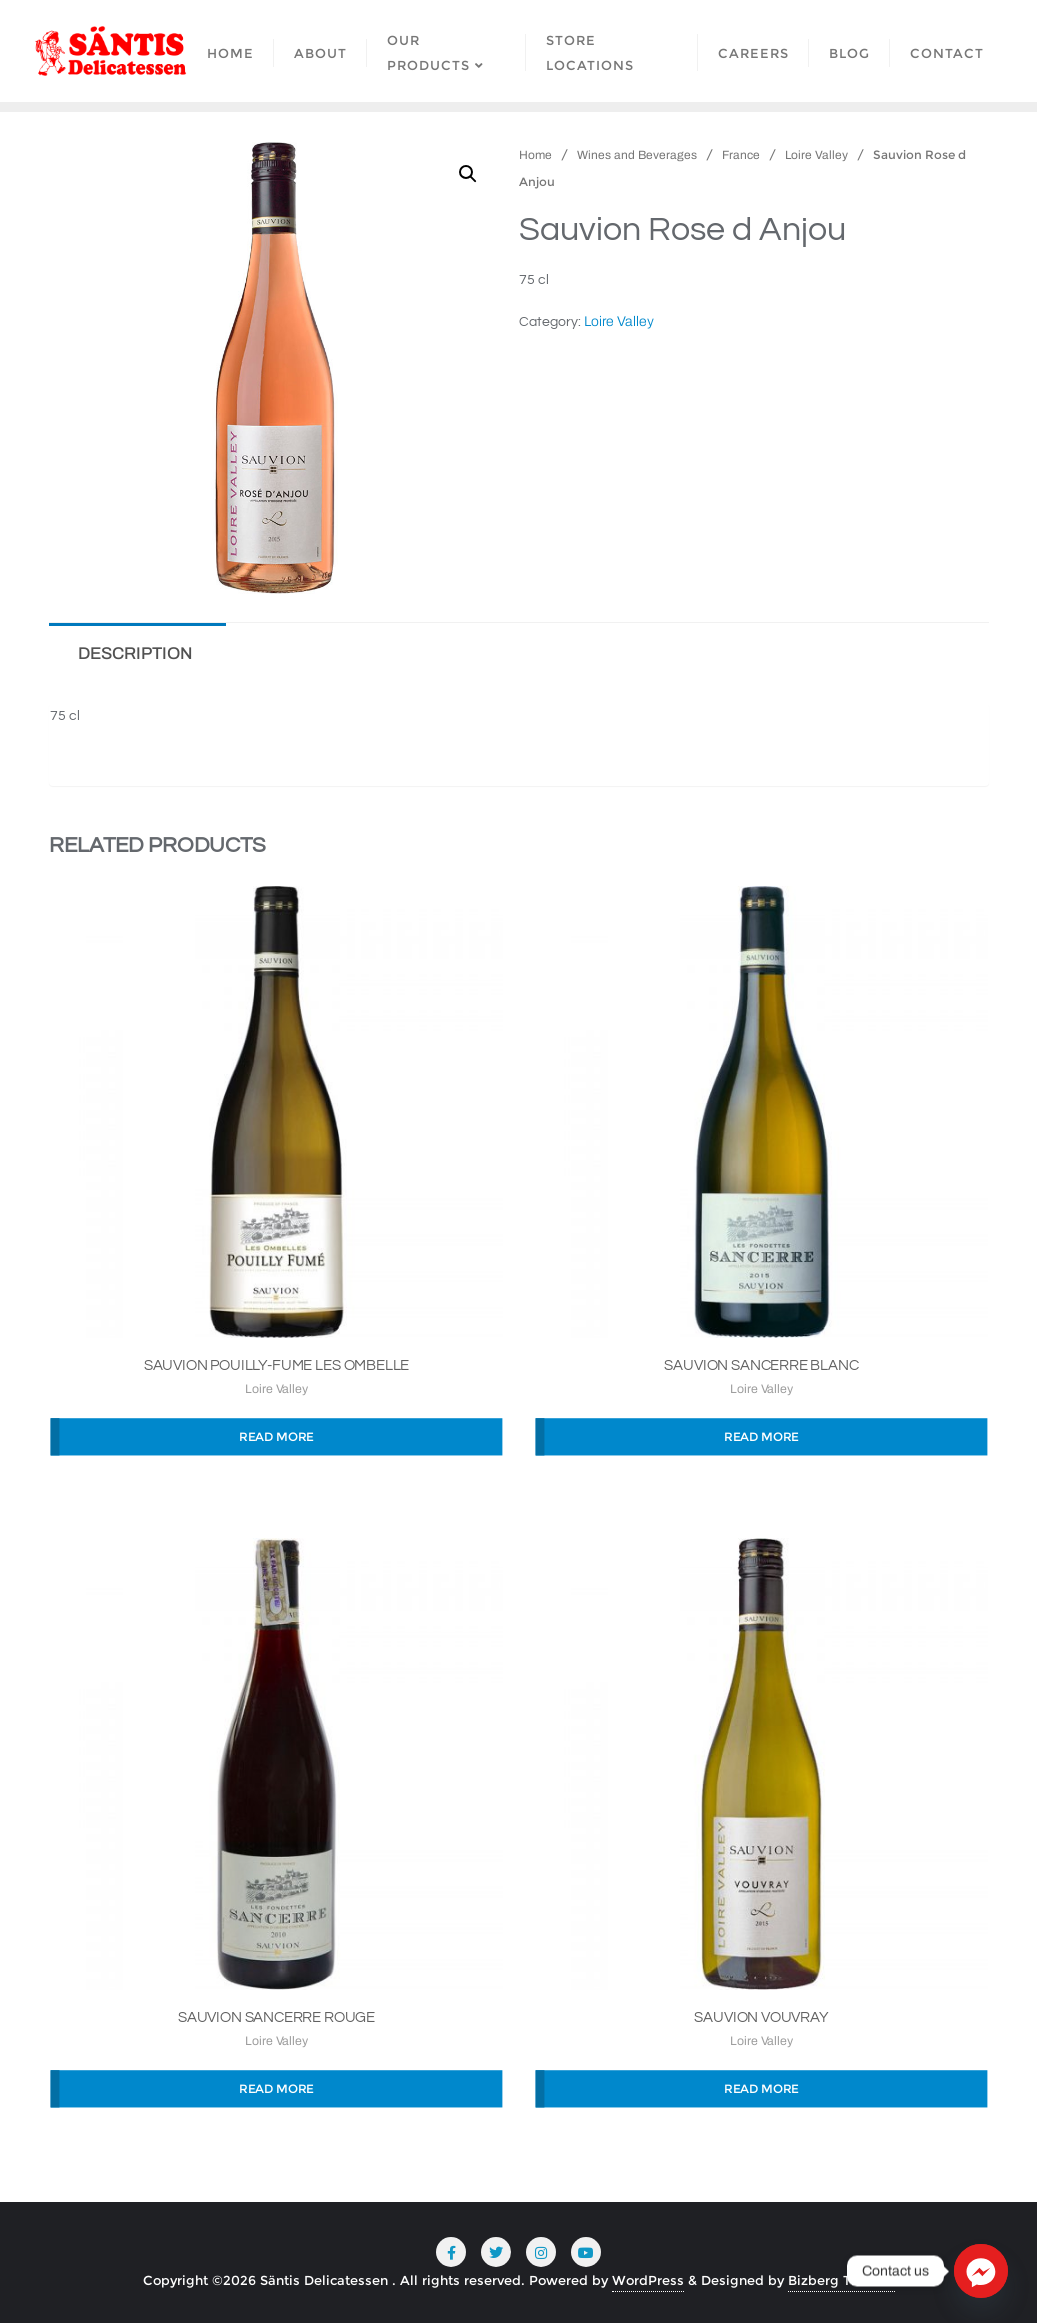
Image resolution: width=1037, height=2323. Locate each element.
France (741, 155)
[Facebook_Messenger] (981, 2271)
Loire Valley (816, 155)
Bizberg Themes (841, 2280)
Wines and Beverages (637, 155)
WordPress (648, 2280)
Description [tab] (135, 653)
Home (535, 155)
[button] (468, 174)
